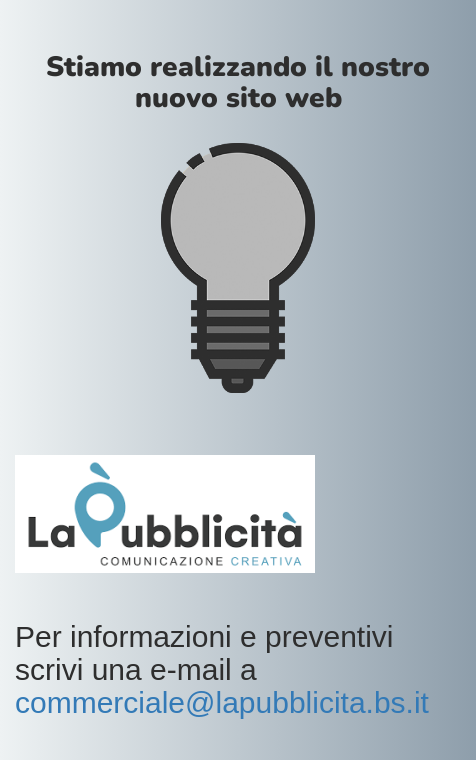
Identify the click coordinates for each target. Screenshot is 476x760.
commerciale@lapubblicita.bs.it (222, 702)
